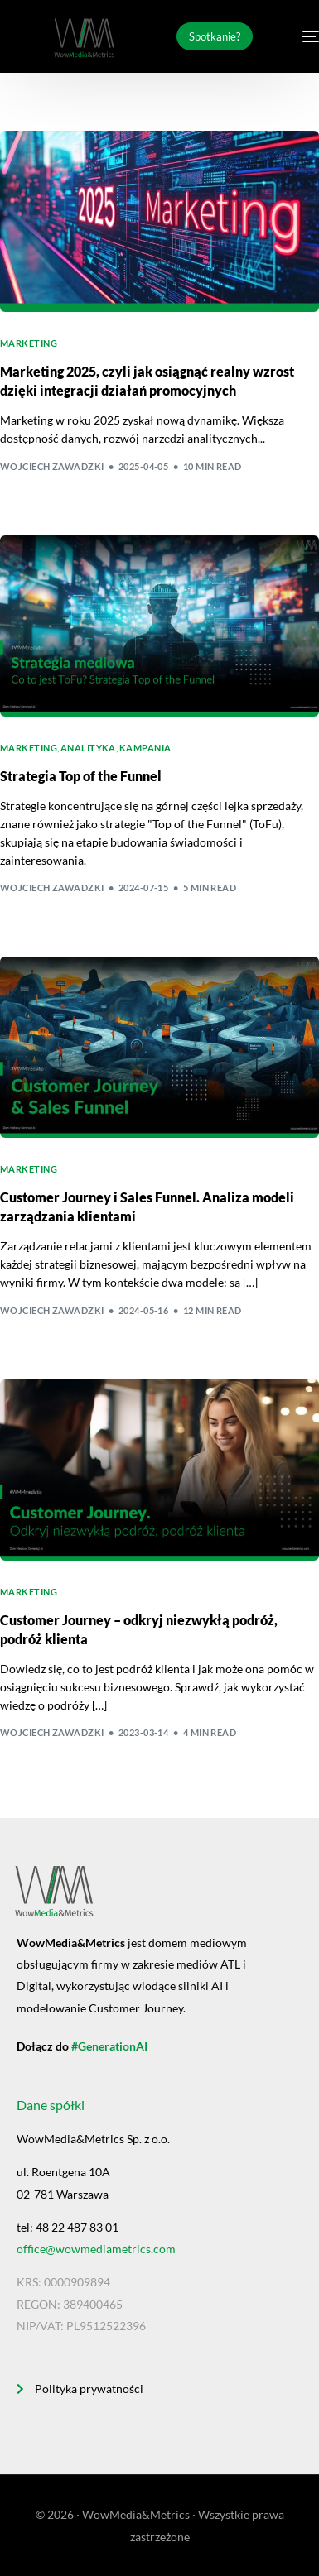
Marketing (28, 343)
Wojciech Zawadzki (52, 466)
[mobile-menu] (300, 36)
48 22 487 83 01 (77, 2227)
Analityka (88, 747)
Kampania (145, 747)
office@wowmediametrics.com (96, 2249)
